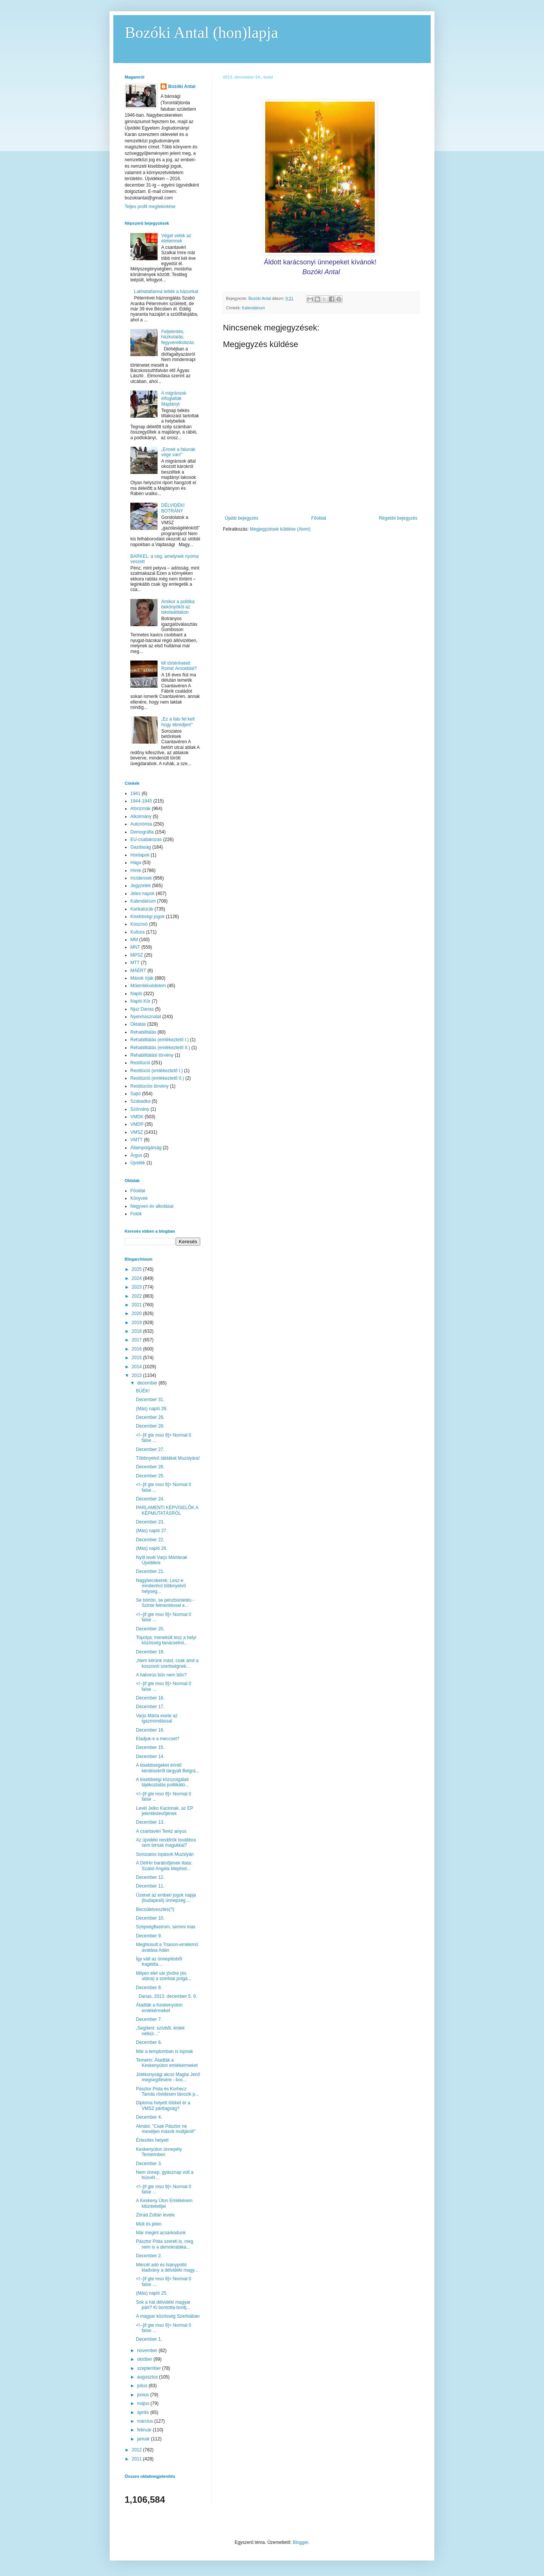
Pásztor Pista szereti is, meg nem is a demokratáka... (164, 2244)
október (145, 2359)
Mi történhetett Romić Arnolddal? (179, 666)
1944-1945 (141, 801)
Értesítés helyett (152, 2140)
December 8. (149, 1987)
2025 (137, 1269)
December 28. (150, 1426)
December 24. (150, 1499)
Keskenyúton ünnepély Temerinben (159, 2152)
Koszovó (139, 924)
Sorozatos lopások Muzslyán (165, 1854)
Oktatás (138, 1024)
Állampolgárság (146, 1147)
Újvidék (137, 1162)
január (144, 2439)
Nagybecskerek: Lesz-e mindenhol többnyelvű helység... (161, 1586)
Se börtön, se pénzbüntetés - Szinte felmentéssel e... (165, 1602)
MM (134, 939)
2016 (137, 1349)
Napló (136, 993)
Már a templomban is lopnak (164, 2051)
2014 (137, 1366)
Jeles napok (142, 893)
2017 (137, 1340)
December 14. (150, 1756)
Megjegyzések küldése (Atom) (280, 529)
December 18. (150, 1698)
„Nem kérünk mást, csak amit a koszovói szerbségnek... (167, 1663)
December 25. (150, 1476)
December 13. (150, 1822)
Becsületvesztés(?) (155, 1909)
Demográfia (142, 832)
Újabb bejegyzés (241, 518)
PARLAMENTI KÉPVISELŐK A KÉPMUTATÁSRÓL (167, 1510)
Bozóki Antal (181, 86)
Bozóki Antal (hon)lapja (201, 32)
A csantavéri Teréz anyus (161, 1831)
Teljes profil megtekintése (150, 206)
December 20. (150, 1628)
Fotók (136, 1213)
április (143, 2412)
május (143, 2403)
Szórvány (139, 1109)
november (148, 2350)
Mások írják (141, 978)
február (145, 2429)
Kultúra (137, 932)
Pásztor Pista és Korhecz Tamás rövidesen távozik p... (167, 2091)
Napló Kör (140, 1001)
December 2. (149, 2255)
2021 (137, 1304)
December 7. (149, 2019)
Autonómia (141, 824)
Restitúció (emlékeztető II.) (157, 1078)
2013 (137, 1375)
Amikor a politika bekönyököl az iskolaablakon (178, 607)
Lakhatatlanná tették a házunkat (166, 291)
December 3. (149, 2163)
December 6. (149, 2042)
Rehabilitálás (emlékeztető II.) (160, 1047)
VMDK (137, 1116)
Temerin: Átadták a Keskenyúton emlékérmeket (167, 2062)
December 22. (150, 1539)
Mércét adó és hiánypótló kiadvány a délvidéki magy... (167, 2267)
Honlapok (140, 855)
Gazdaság (140, 847)
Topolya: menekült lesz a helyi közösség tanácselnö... (166, 1640)
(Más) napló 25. (151, 2293)
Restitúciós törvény (149, 1086)
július (143, 2385)
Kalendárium (253, 308)
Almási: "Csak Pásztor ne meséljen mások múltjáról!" (166, 2129)
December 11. (150, 1886)
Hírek (135, 870)
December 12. (150, 1877)
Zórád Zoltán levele (155, 2215)
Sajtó (135, 1093)
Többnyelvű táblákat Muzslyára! (168, 1458)
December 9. (149, 1936)
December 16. (150, 1730)
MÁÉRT (138, 970)
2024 (137, 1278)
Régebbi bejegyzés (398, 518)
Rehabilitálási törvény (151, 1055)
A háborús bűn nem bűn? (161, 1675)
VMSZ (136, 1132)
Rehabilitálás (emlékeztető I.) (159, 1039)
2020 (137, 1313)
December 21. (150, 1571)
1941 (135, 793)
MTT (135, 962)
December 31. (150, 1399)
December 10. (150, 1918)
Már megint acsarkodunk (160, 2232)
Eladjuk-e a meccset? (157, 1738)
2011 (137, 2459)
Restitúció (140, 1062)
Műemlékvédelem (148, 985)
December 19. (150, 1652)
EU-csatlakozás (146, 839)
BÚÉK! (143, 1391)
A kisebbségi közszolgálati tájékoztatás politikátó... (162, 1782)
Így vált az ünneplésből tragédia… (159, 1961)
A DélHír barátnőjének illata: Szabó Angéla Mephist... (164, 1865)
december (148, 1383)
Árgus (136, 1155)
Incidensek (141, 878)
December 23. (150, 1522)
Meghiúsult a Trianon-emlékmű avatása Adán (167, 1947)
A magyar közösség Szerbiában (168, 2316)
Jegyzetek (140, 885)
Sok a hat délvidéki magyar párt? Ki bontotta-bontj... (163, 2305)
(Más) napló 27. (151, 1530)
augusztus (148, 2377)
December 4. (149, 2117)
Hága (135, 862)
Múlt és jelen (148, 2224)
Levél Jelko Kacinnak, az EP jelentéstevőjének (164, 1811)
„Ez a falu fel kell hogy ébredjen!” (178, 721)
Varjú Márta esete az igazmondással (157, 1718)
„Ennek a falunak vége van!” (178, 452)
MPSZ (136, 955)
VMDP (137, 1124)
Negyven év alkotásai (151, 1206)
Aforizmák (140, 808)
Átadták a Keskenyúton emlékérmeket (159, 2007)
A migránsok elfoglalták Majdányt (173, 398)
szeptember (149, 2368)
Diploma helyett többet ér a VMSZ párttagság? (163, 2105)
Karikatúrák (141, 909)
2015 (137, 1357)
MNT (135, 947)
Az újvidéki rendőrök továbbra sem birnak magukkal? (166, 1842)
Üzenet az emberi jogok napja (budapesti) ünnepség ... (166, 1897)
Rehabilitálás (143, 1032)
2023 (137, 1287)
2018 (137, 1331)
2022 (137, 1296)
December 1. (149, 2339)
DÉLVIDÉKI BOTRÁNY (173, 508)
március (145, 2421)
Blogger (300, 2542)
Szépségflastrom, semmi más (165, 1926)
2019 (137, 1322)
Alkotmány (140, 816)
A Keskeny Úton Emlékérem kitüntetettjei (164, 2203)
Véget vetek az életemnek (176, 238)
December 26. (150, 1466)
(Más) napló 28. (151, 1408)
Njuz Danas (142, 1009)
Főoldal (318, 518)
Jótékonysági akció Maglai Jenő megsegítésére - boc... (168, 2077)
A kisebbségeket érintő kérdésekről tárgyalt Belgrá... (167, 1768)
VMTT (136, 1139)
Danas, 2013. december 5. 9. (166, 1996)
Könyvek (139, 1198)
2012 (137, 2450)
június (143, 2394)
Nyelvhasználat (145, 1016)
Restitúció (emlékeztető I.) (156, 1070)
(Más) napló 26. (151, 1548)
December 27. (150, 1449)
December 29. (150, 1417)
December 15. (150, 1747)
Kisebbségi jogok (147, 916)
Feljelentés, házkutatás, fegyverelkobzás (177, 337)
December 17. (150, 1706)
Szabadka (140, 1101)
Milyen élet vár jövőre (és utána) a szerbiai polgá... (163, 1976)
